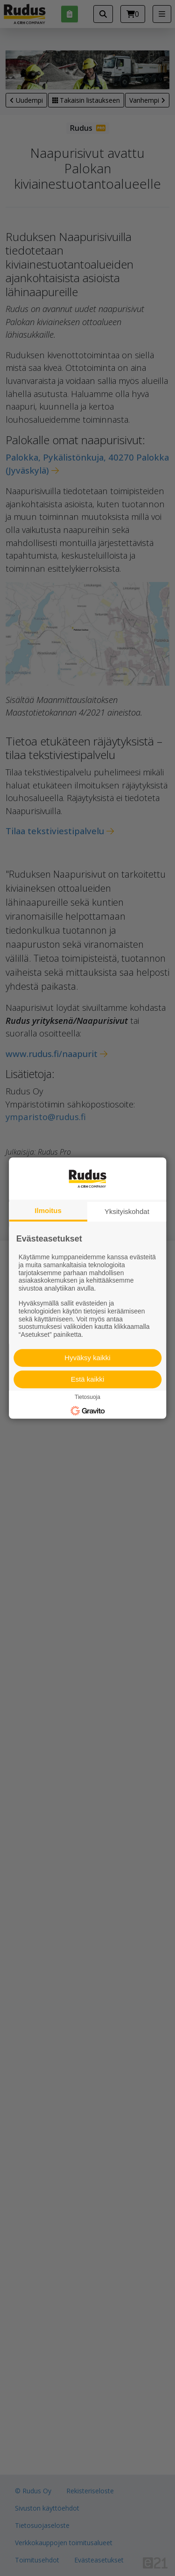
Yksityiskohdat (127, 1211)
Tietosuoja (87, 1397)
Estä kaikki (88, 1379)
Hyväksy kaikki (87, 1358)
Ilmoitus (48, 1210)
